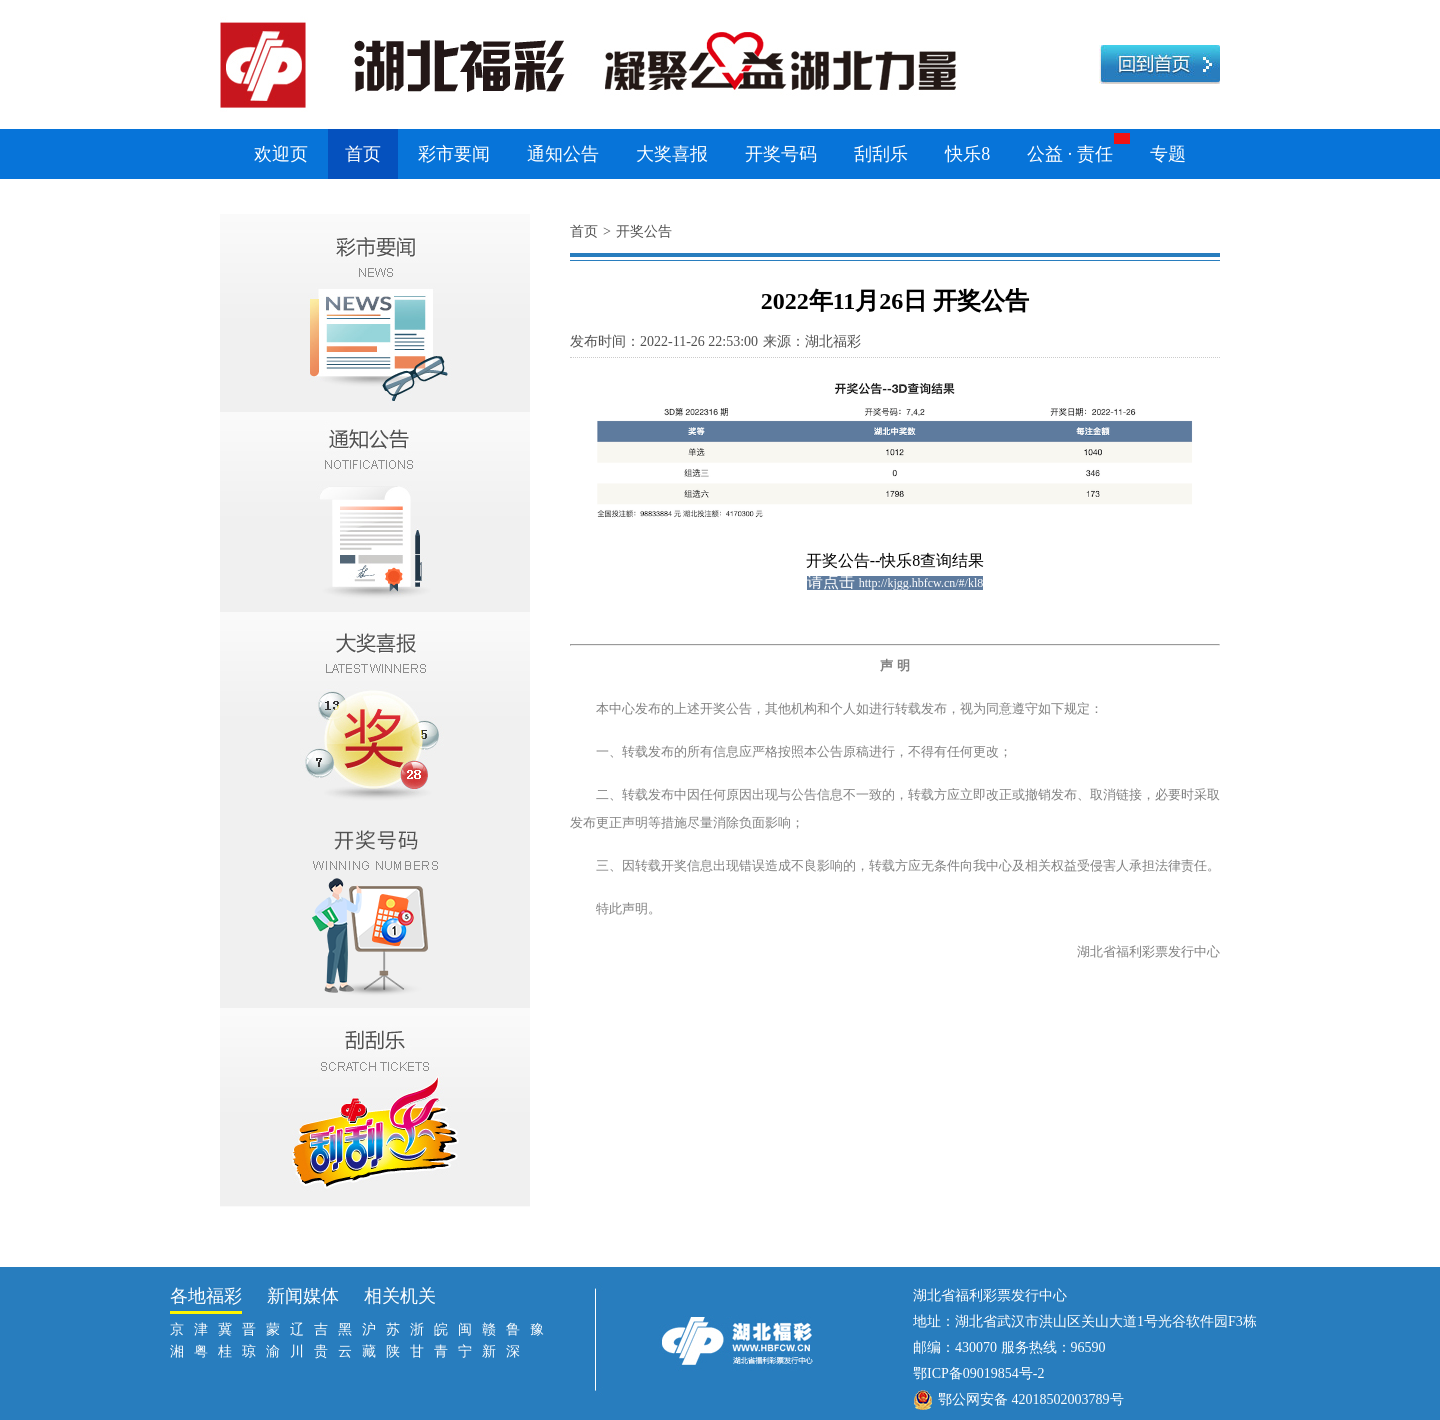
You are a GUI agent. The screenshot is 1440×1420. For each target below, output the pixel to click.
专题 (1168, 154)
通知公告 (563, 154)
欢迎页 (281, 154)
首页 (363, 154)
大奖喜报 (672, 154)
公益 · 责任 (1070, 154)
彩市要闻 (454, 154)
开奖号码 (781, 154)
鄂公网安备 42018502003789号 (1031, 1399)
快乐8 (967, 154)
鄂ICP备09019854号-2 (978, 1373)
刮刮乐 (881, 154)
